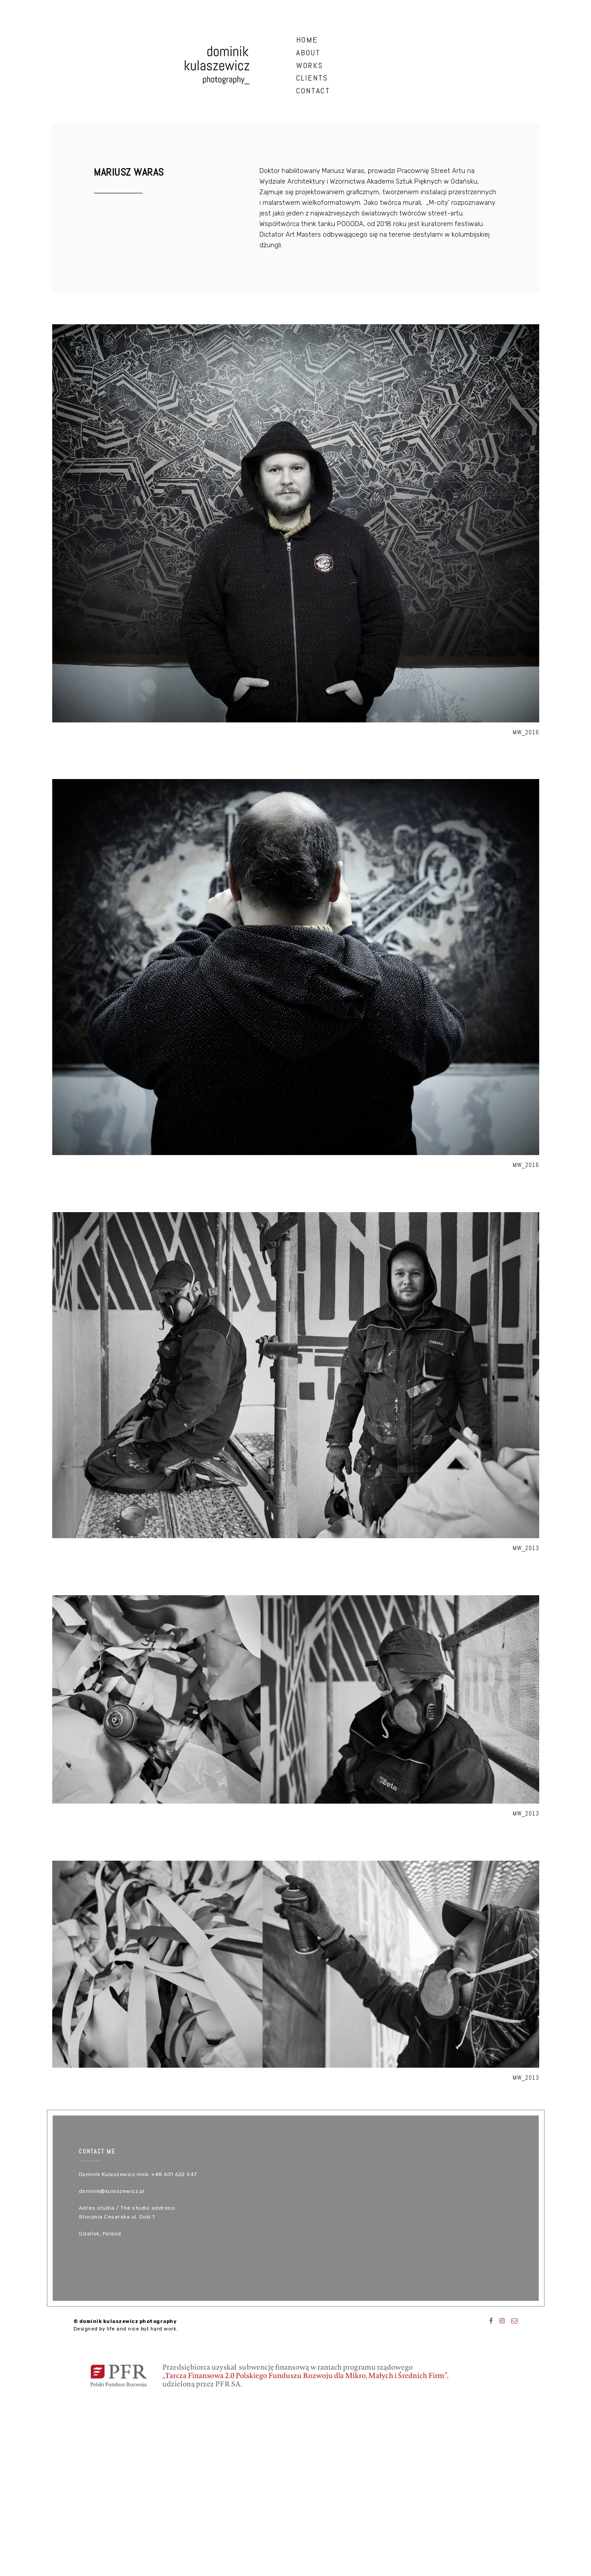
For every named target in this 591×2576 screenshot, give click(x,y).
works (309, 65)
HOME (307, 40)
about (308, 52)
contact (313, 90)
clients (312, 78)
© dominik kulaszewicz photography (125, 2321)
